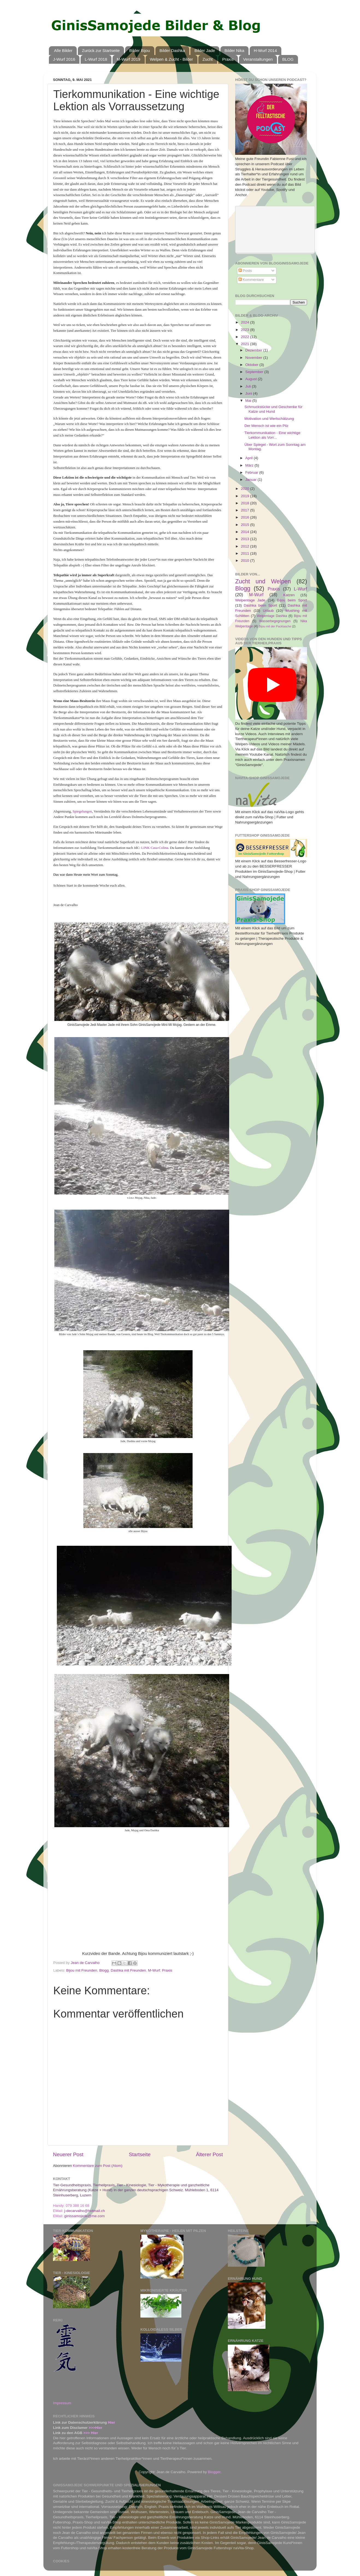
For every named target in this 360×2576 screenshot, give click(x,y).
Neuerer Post (68, 2154)
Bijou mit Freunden (81, 1970)
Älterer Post (209, 2154)
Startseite (140, 2154)
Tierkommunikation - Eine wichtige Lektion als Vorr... (272, 435)
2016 (245, 517)
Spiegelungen (82, 811)
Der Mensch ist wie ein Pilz (266, 426)
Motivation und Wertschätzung (269, 419)
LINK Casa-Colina (154, 848)
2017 (245, 510)
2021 (245, 344)
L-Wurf (300, 588)
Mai (248, 400)
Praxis (228, 59)
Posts (245, 271)
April (249, 458)
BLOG (288, 59)
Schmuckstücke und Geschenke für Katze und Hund (273, 409)
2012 (245, 546)
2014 (245, 532)
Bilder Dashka (172, 50)
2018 (245, 503)
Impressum (62, 2403)
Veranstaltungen (258, 59)
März (250, 465)
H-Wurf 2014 (265, 50)
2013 (245, 539)
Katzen (289, 595)
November (254, 358)
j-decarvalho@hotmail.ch (84, 2211)
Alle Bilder (63, 50)
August (251, 379)
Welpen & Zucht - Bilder (171, 59)
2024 (245, 322)
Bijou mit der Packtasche (275, 626)
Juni (249, 393)
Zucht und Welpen (263, 581)
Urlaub (268, 611)
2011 (245, 553)
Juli (248, 386)
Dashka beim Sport (260, 605)
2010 (245, 560)
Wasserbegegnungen (275, 621)
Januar (251, 480)
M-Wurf (154, 1970)
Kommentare (251, 280)
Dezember (254, 350)
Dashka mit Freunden (128, 1970)
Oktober (252, 365)
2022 (245, 337)
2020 (245, 489)
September (254, 372)
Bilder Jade (204, 50)
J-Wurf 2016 (64, 59)
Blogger (214, 2472)
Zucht (207, 59)
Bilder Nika (234, 50)
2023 (245, 330)
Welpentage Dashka (272, 616)
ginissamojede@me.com (84, 2216)
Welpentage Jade (250, 600)
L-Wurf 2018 (96, 59)
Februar (252, 472)
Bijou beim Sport (292, 600)
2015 (245, 525)
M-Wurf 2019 (128, 59)
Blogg (104, 1970)
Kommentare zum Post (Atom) (98, 2166)
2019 (245, 496)
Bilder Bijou (139, 50)
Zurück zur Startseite (101, 50)
